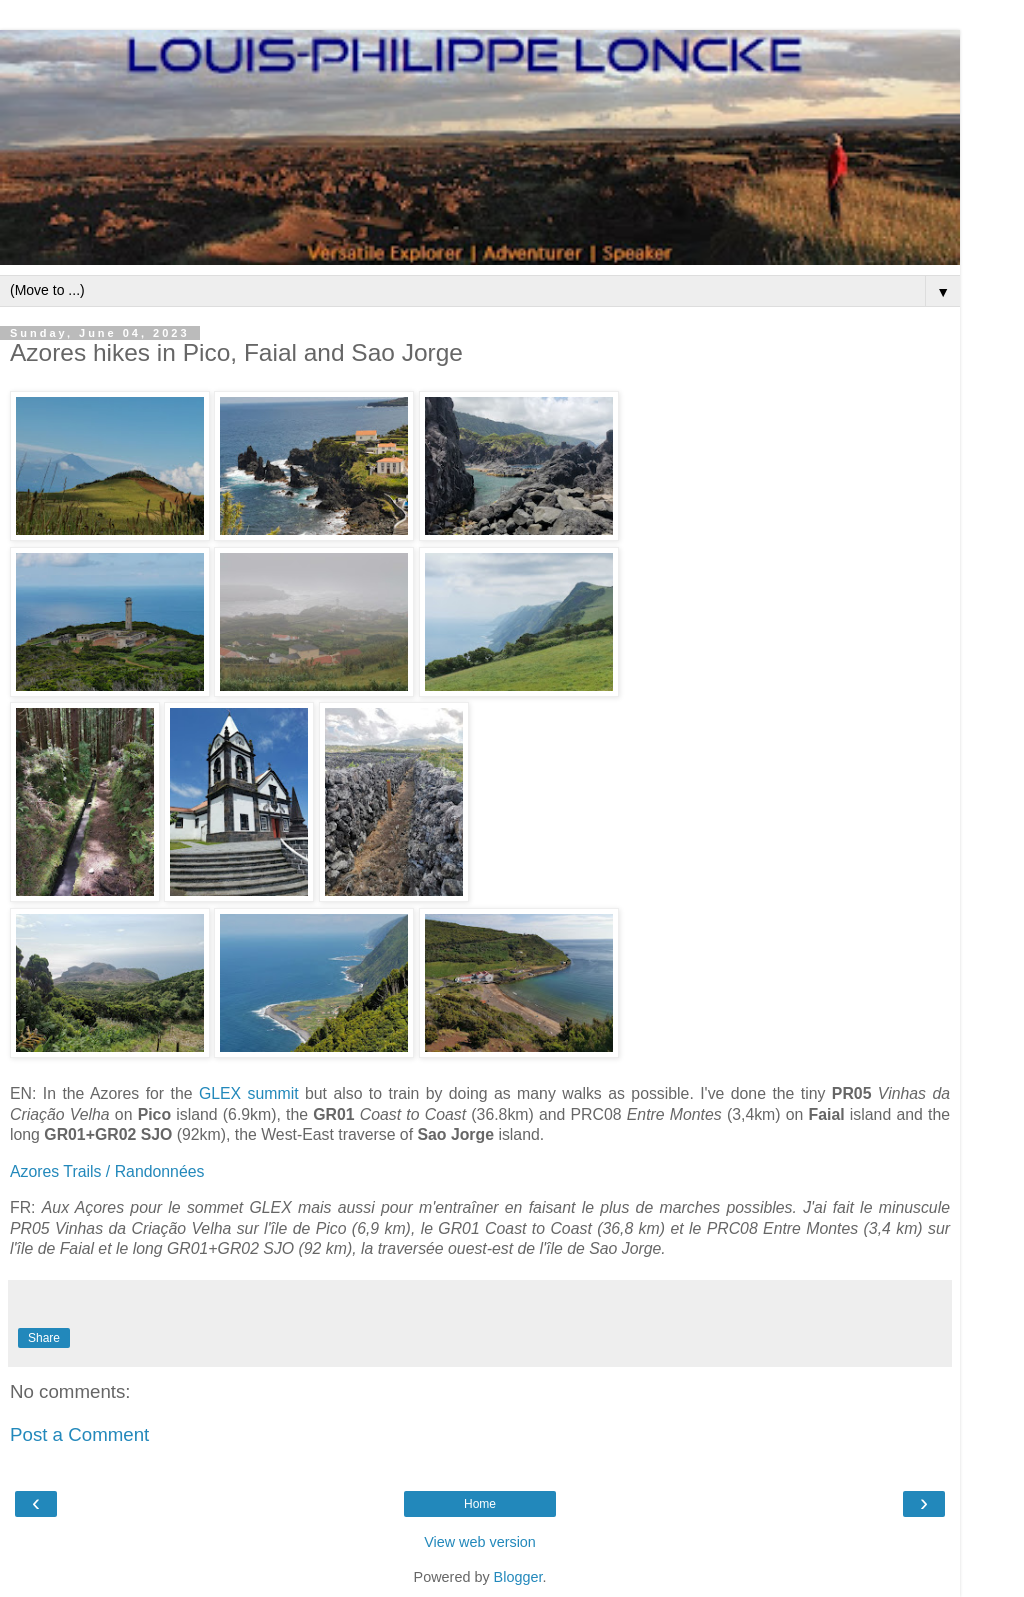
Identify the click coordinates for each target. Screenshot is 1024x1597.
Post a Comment (79, 1434)
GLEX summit (249, 1093)
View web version (480, 1542)
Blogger (518, 1577)
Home (480, 1504)
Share (44, 1338)
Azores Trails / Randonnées (107, 1171)
